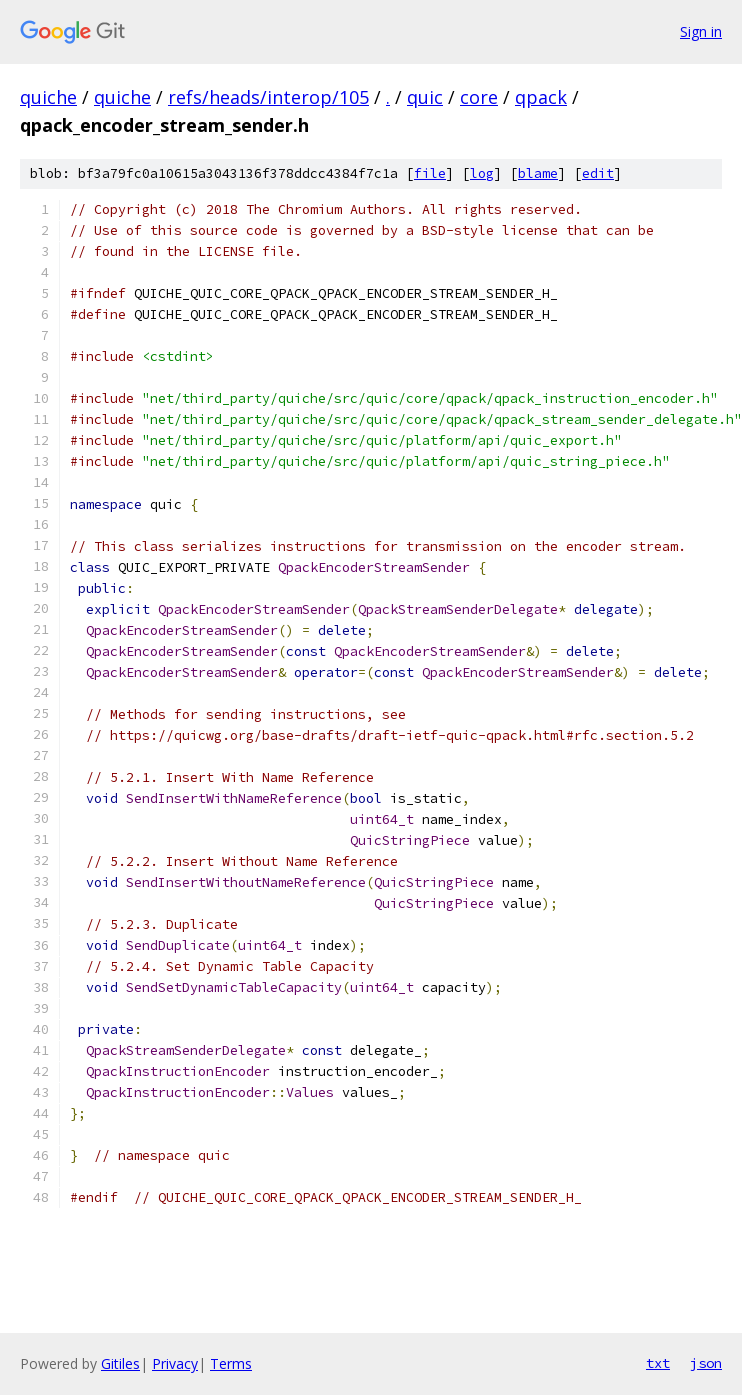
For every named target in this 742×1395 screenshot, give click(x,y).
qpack (541, 97)
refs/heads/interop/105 (268, 97)
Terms (231, 1363)
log (482, 173)
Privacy (175, 1363)
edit (598, 173)
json (706, 1363)
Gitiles (120, 1363)
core (479, 97)
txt (658, 1363)
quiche (48, 97)
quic (425, 97)
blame (538, 173)
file (430, 173)
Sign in (701, 31)
